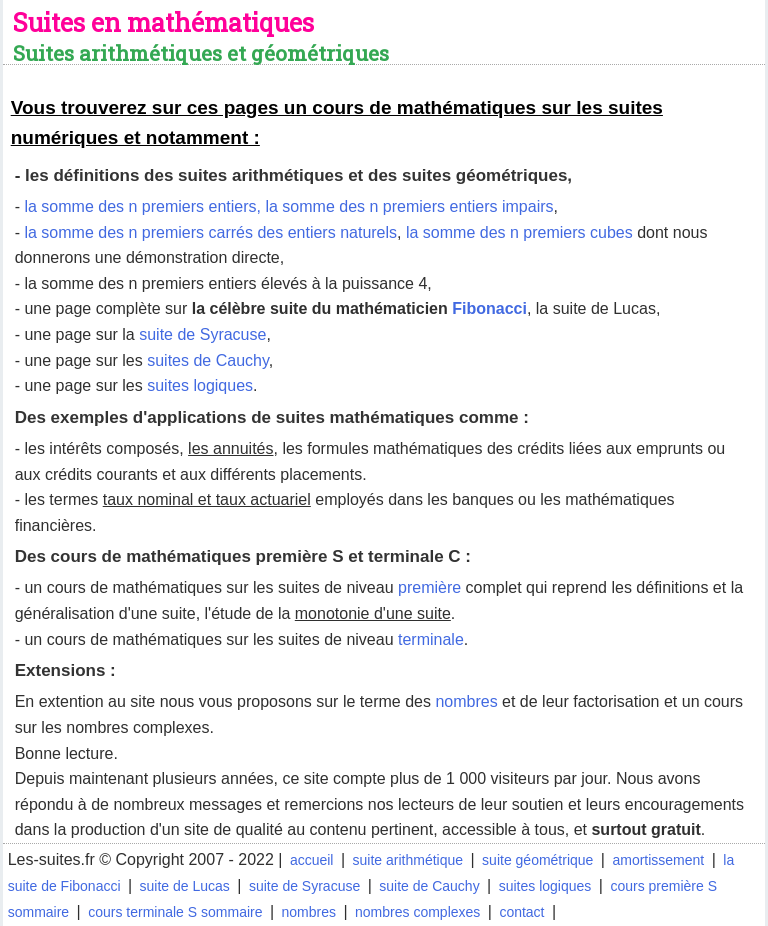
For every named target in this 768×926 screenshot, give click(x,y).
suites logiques (200, 385)
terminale (431, 639)
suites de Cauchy (208, 360)
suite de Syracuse (202, 334)
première (429, 587)
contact (521, 912)
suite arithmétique (408, 860)
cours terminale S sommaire (175, 912)
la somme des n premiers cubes (519, 232)
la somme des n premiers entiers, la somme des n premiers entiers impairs (288, 206)
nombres (466, 701)
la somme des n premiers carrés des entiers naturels (210, 232)
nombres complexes (417, 912)
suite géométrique (537, 860)
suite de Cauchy (429, 886)
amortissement (658, 860)
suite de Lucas (185, 886)
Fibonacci (489, 308)
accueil (312, 860)
